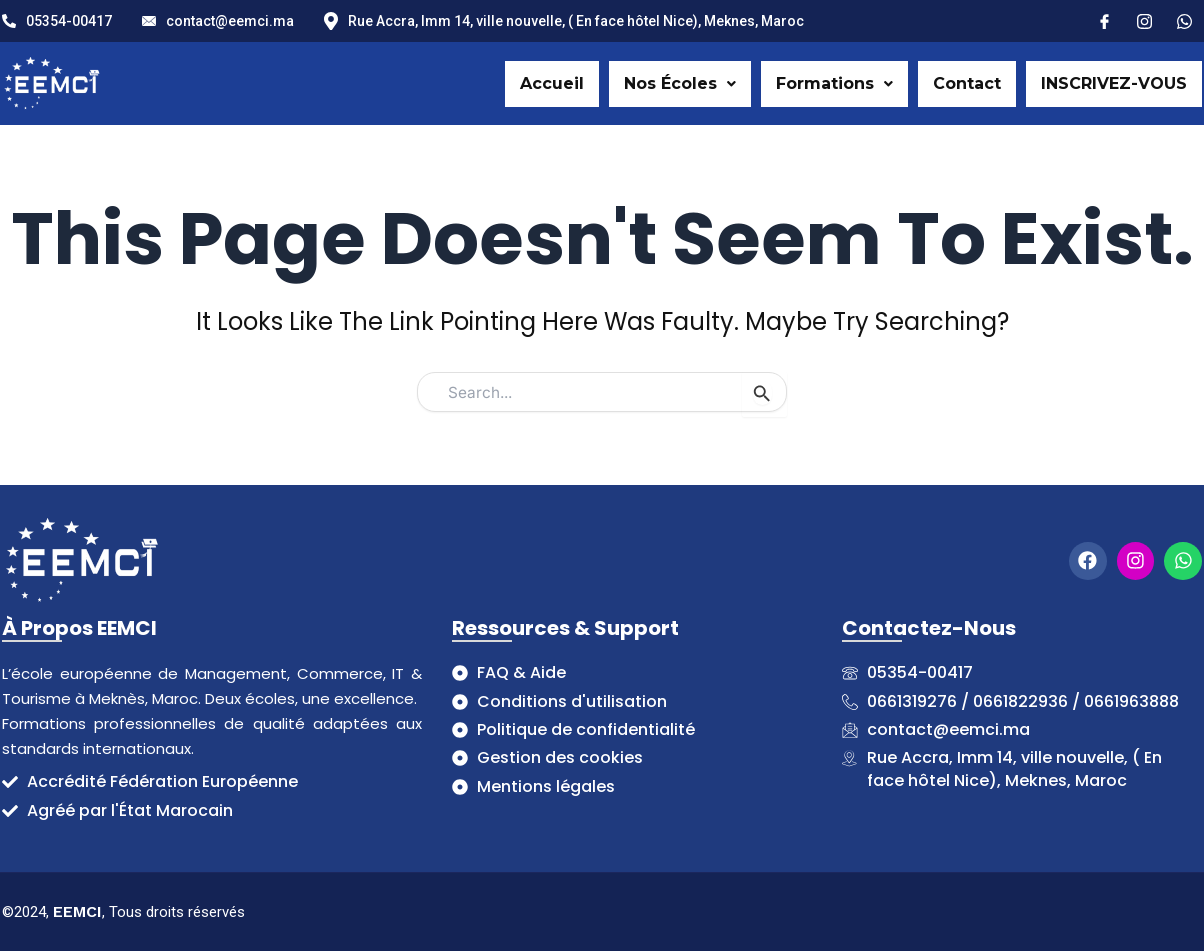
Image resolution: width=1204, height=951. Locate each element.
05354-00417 (57, 21)
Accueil (552, 83)
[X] (1184, 19)
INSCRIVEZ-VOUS (1114, 83)
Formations (834, 83)
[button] (680, 84)
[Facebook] (1104, 19)
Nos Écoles (680, 83)
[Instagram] (1144, 19)
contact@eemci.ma (218, 21)
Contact (967, 83)
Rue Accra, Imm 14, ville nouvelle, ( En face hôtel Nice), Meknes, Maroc (564, 21)
